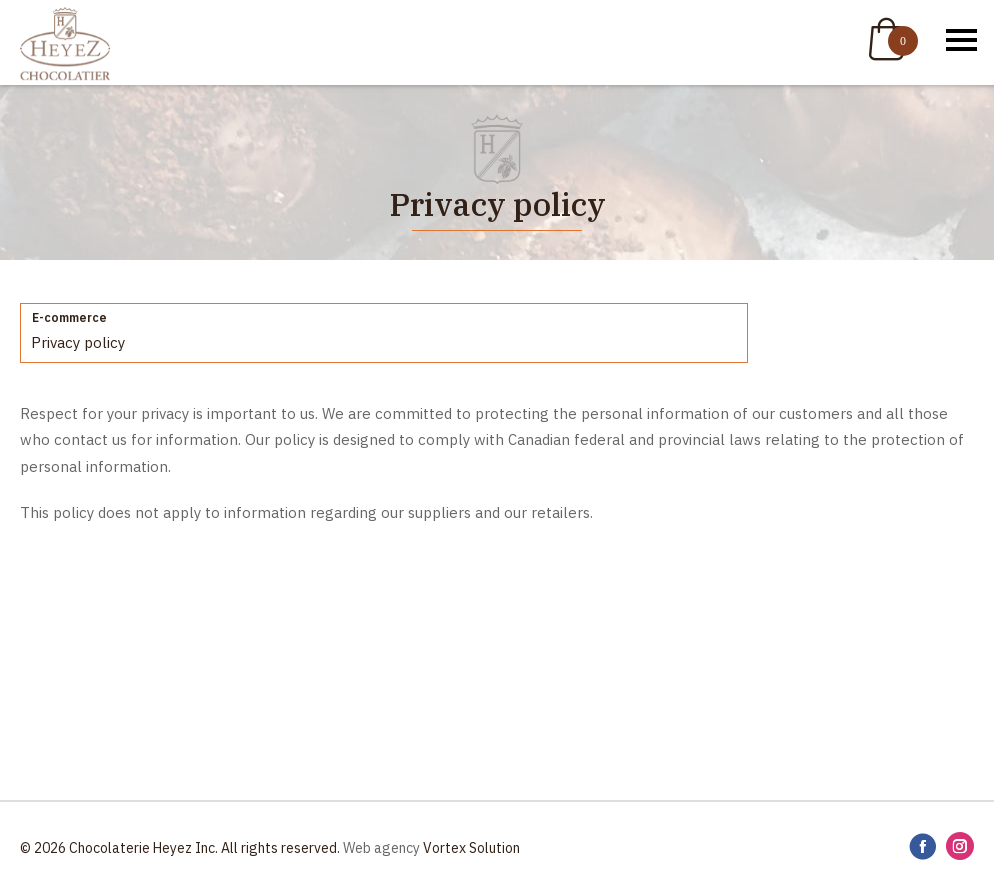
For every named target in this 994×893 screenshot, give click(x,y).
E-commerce (69, 317)
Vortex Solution (471, 848)
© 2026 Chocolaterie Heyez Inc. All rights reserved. (180, 848)
